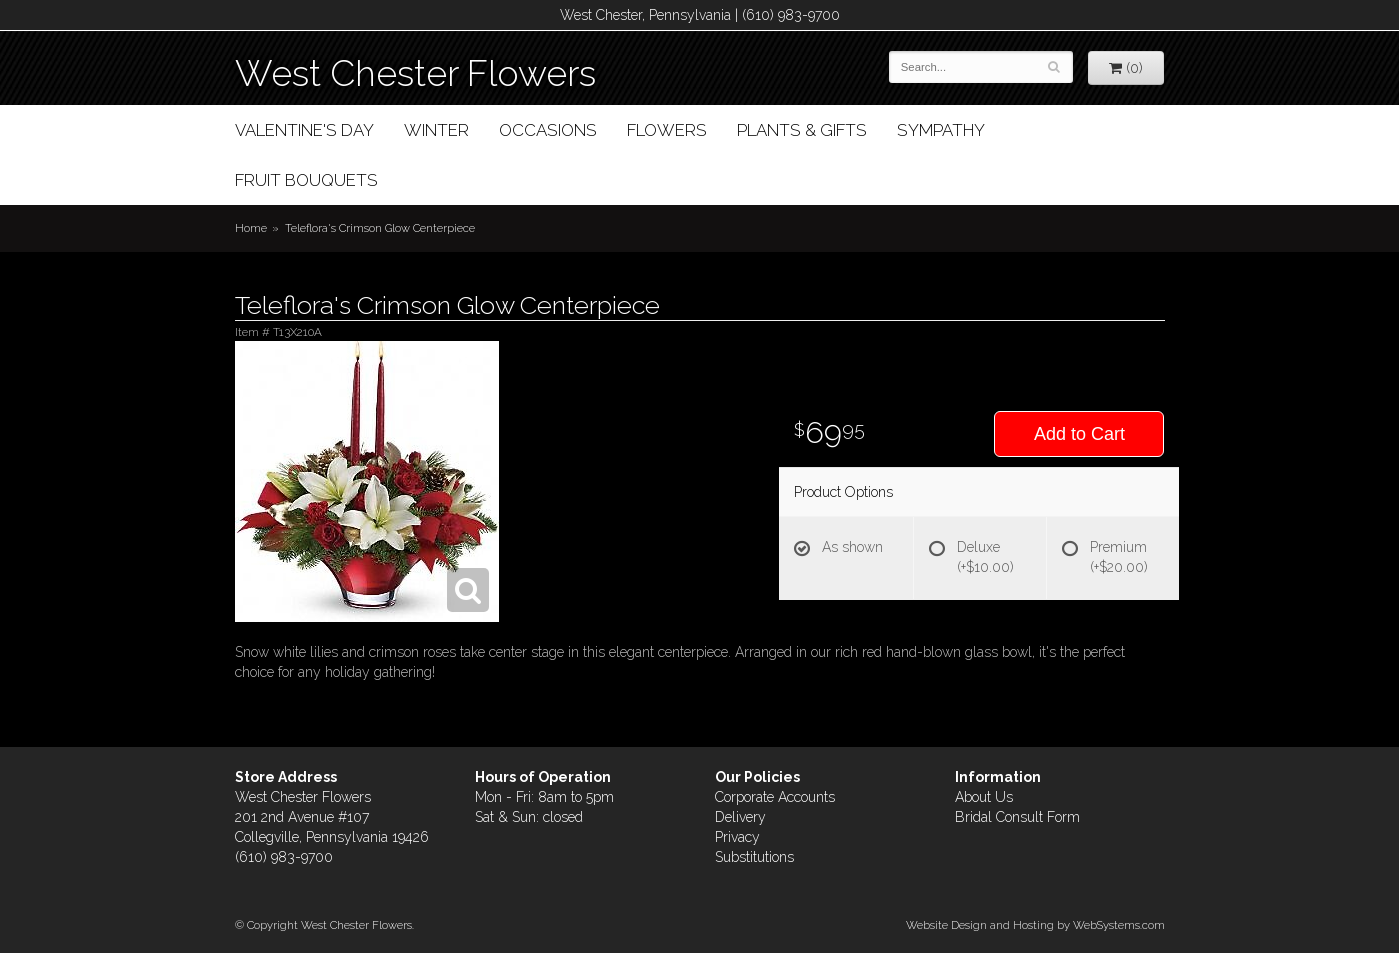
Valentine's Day (304, 130)
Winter (436, 130)
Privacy (737, 837)
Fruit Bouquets (306, 180)
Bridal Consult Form (1017, 817)
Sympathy (941, 130)
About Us (984, 797)
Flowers (667, 130)
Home (251, 228)
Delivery (740, 817)
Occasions (548, 130)
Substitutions (754, 857)
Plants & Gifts (802, 130)
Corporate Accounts (775, 797)
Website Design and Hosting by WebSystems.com (1035, 925)
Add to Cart (1079, 434)
